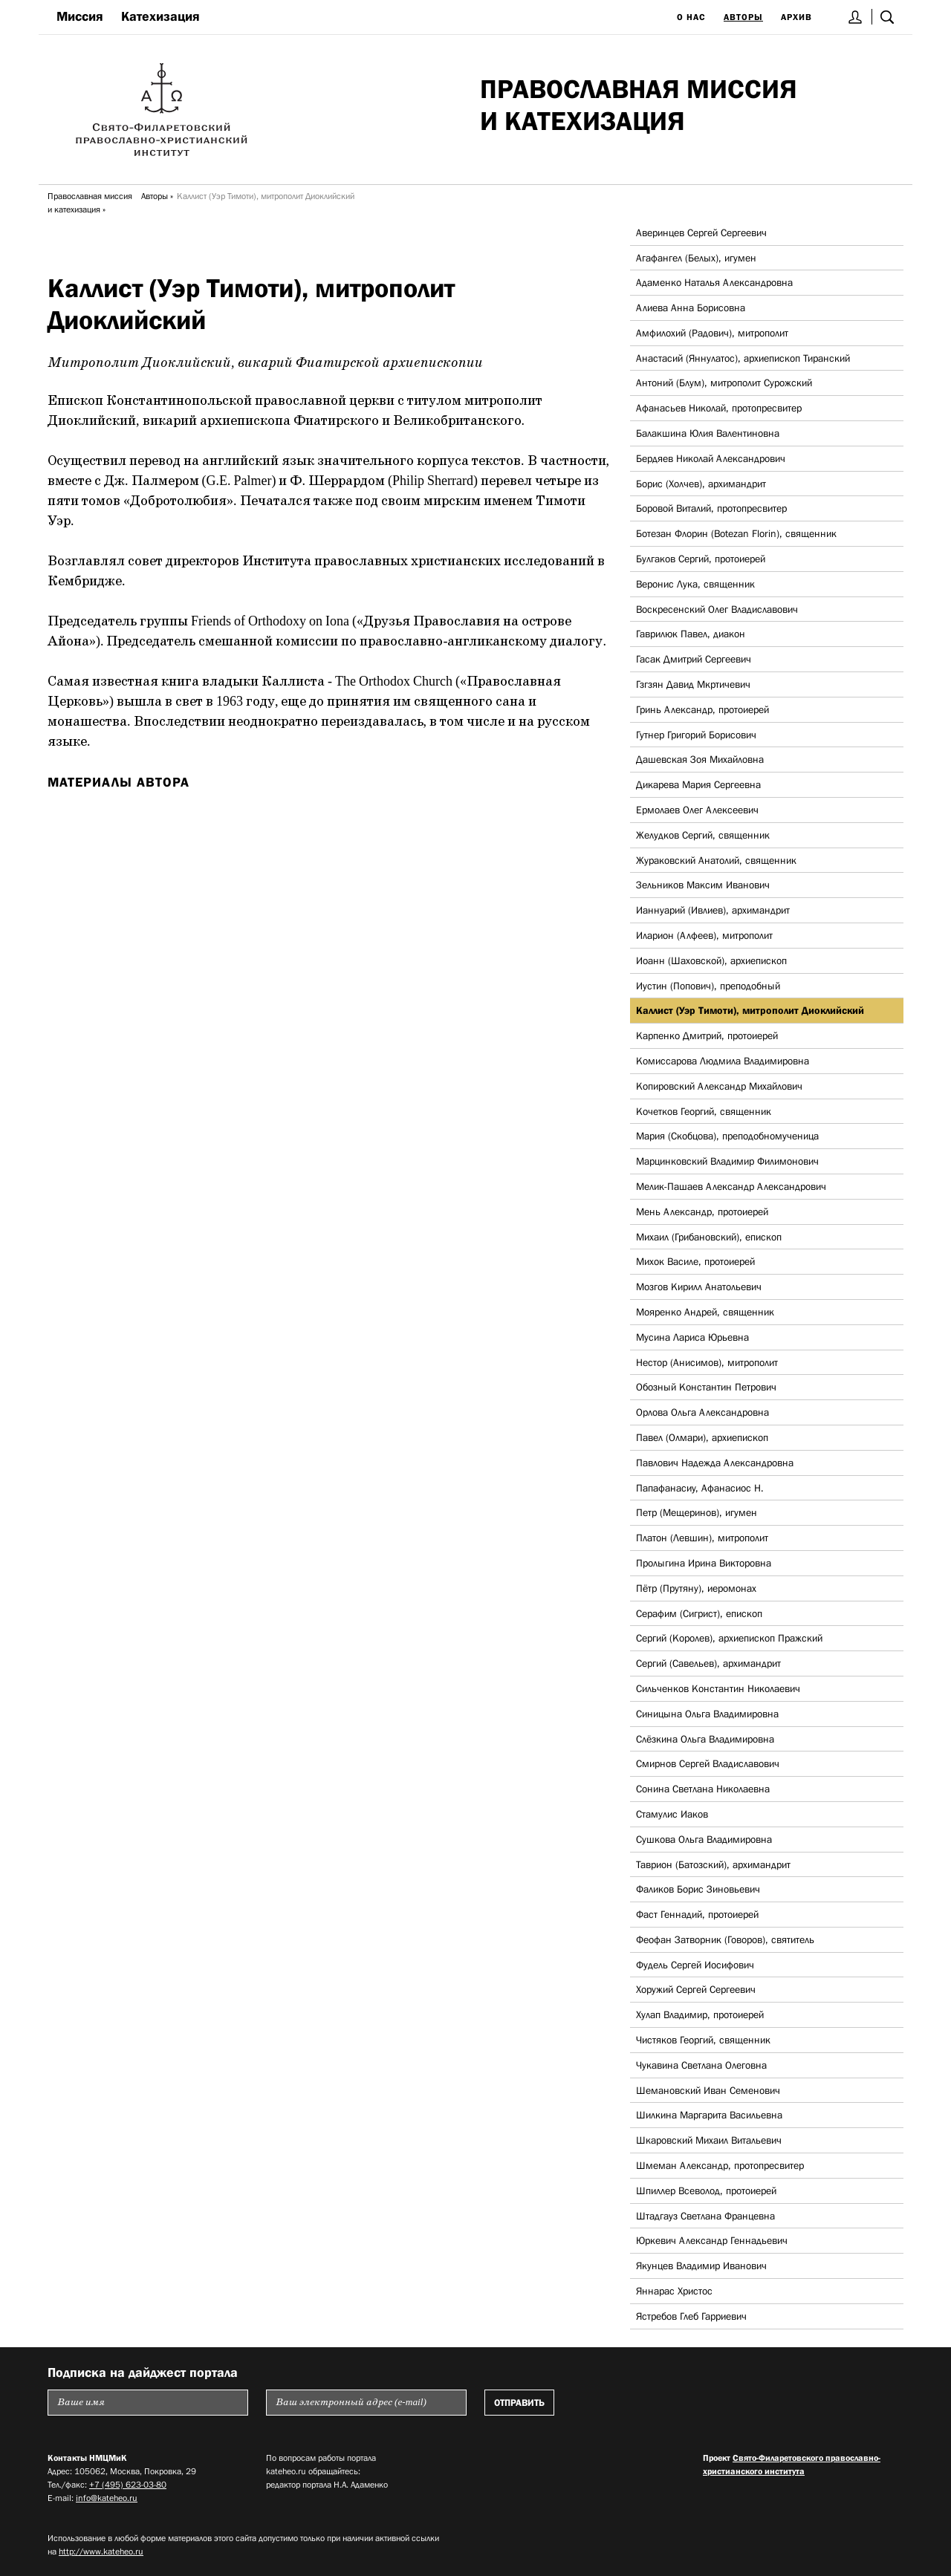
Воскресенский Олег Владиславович (717, 609)
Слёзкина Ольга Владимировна (705, 1739)
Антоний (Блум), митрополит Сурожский (724, 382)
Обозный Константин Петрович (706, 1387)
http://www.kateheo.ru (101, 2551)
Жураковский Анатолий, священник (716, 860)
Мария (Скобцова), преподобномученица (727, 1136)
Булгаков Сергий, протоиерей (700, 559)
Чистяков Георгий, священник (703, 2040)
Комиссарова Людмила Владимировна (722, 1061)
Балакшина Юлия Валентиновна (707, 433)
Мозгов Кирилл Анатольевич (699, 1286)
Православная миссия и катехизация (90, 203)
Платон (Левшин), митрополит (702, 1538)
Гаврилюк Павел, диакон (690, 634)
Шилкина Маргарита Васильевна (709, 2115)
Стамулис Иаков (672, 1814)
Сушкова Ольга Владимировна (704, 1839)
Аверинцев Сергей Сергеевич (701, 232)
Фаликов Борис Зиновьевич (698, 1889)
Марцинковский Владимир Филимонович (727, 1161)
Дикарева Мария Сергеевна (698, 784)
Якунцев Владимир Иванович (701, 2265)
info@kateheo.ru (106, 2498)
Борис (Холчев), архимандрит (701, 483)
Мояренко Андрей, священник (705, 1312)
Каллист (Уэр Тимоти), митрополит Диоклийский (750, 1010)
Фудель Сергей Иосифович (695, 1965)
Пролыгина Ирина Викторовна (703, 1563)
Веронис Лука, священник (695, 584)
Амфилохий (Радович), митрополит (712, 333)
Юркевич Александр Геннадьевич (712, 2240)
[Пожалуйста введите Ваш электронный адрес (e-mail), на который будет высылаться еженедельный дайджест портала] (366, 2403)
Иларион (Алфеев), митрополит (704, 935)
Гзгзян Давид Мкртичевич (693, 684)
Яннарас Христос (674, 2291)
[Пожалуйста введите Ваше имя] (148, 2403)
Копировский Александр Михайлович (719, 1086)
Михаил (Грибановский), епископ (709, 1237)
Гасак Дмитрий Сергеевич (693, 659)
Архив (796, 17)
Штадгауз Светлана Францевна (705, 2216)
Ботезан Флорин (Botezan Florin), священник (736, 533)
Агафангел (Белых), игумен (696, 258)
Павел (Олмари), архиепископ (702, 1437)
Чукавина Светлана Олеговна (701, 2065)
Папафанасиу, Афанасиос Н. (700, 1488)
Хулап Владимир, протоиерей (700, 2014)
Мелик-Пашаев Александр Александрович (731, 1186)
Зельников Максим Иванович (703, 885)
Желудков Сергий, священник (703, 835)
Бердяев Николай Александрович (710, 458)
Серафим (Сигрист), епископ (699, 1613)
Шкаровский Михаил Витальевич (709, 2140)
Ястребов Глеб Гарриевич (691, 2316)
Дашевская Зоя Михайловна (700, 759)
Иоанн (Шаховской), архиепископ (711, 960)
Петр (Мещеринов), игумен (696, 1512)
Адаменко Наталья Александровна (714, 282)
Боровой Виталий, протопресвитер (711, 508)
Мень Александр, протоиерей (702, 1211)
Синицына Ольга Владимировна (707, 1714)
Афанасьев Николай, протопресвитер (719, 408)
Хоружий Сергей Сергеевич (696, 1989)
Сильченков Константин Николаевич (718, 1688)
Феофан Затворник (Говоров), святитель (725, 1939)
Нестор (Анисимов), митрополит (707, 1362)
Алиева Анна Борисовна (690, 307)
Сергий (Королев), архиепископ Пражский (729, 1638)
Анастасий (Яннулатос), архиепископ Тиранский (743, 358)
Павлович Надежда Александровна (714, 1462)
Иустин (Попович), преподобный (708, 986)
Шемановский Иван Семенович (708, 2090)
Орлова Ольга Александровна (702, 1412)
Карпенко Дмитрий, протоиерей (707, 1035)
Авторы (743, 17)
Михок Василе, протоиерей (695, 1261)
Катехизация (160, 16)
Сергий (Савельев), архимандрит (708, 1663)
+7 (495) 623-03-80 (127, 2484)
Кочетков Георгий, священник (703, 1111)
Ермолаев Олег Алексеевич (697, 810)
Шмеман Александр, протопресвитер (720, 2165)
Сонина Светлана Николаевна (703, 1789)
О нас (691, 17)
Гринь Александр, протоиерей (702, 709)
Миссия (79, 16)
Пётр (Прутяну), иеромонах (696, 1588)
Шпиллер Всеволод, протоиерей (706, 2190)
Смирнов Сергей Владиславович (707, 1763)
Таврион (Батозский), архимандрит (713, 1864)
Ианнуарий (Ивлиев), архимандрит (713, 910)
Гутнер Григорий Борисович (696, 735)
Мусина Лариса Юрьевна (692, 1337)
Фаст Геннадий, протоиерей (697, 1914)
